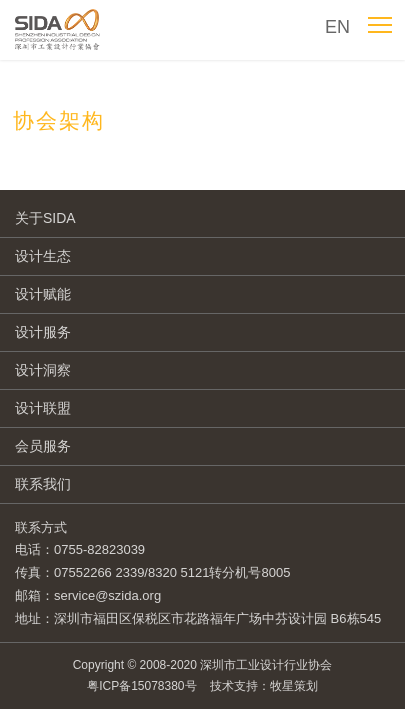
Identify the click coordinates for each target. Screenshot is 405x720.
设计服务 (43, 332)
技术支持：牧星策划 (264, 686)
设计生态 (43, 256)
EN (337, 27)
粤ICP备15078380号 (141, 686)
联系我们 (43, 484)
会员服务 (43, 446)
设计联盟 (43, 408)
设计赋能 (43, 294)
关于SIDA (45, 218)
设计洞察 (43, 370)
